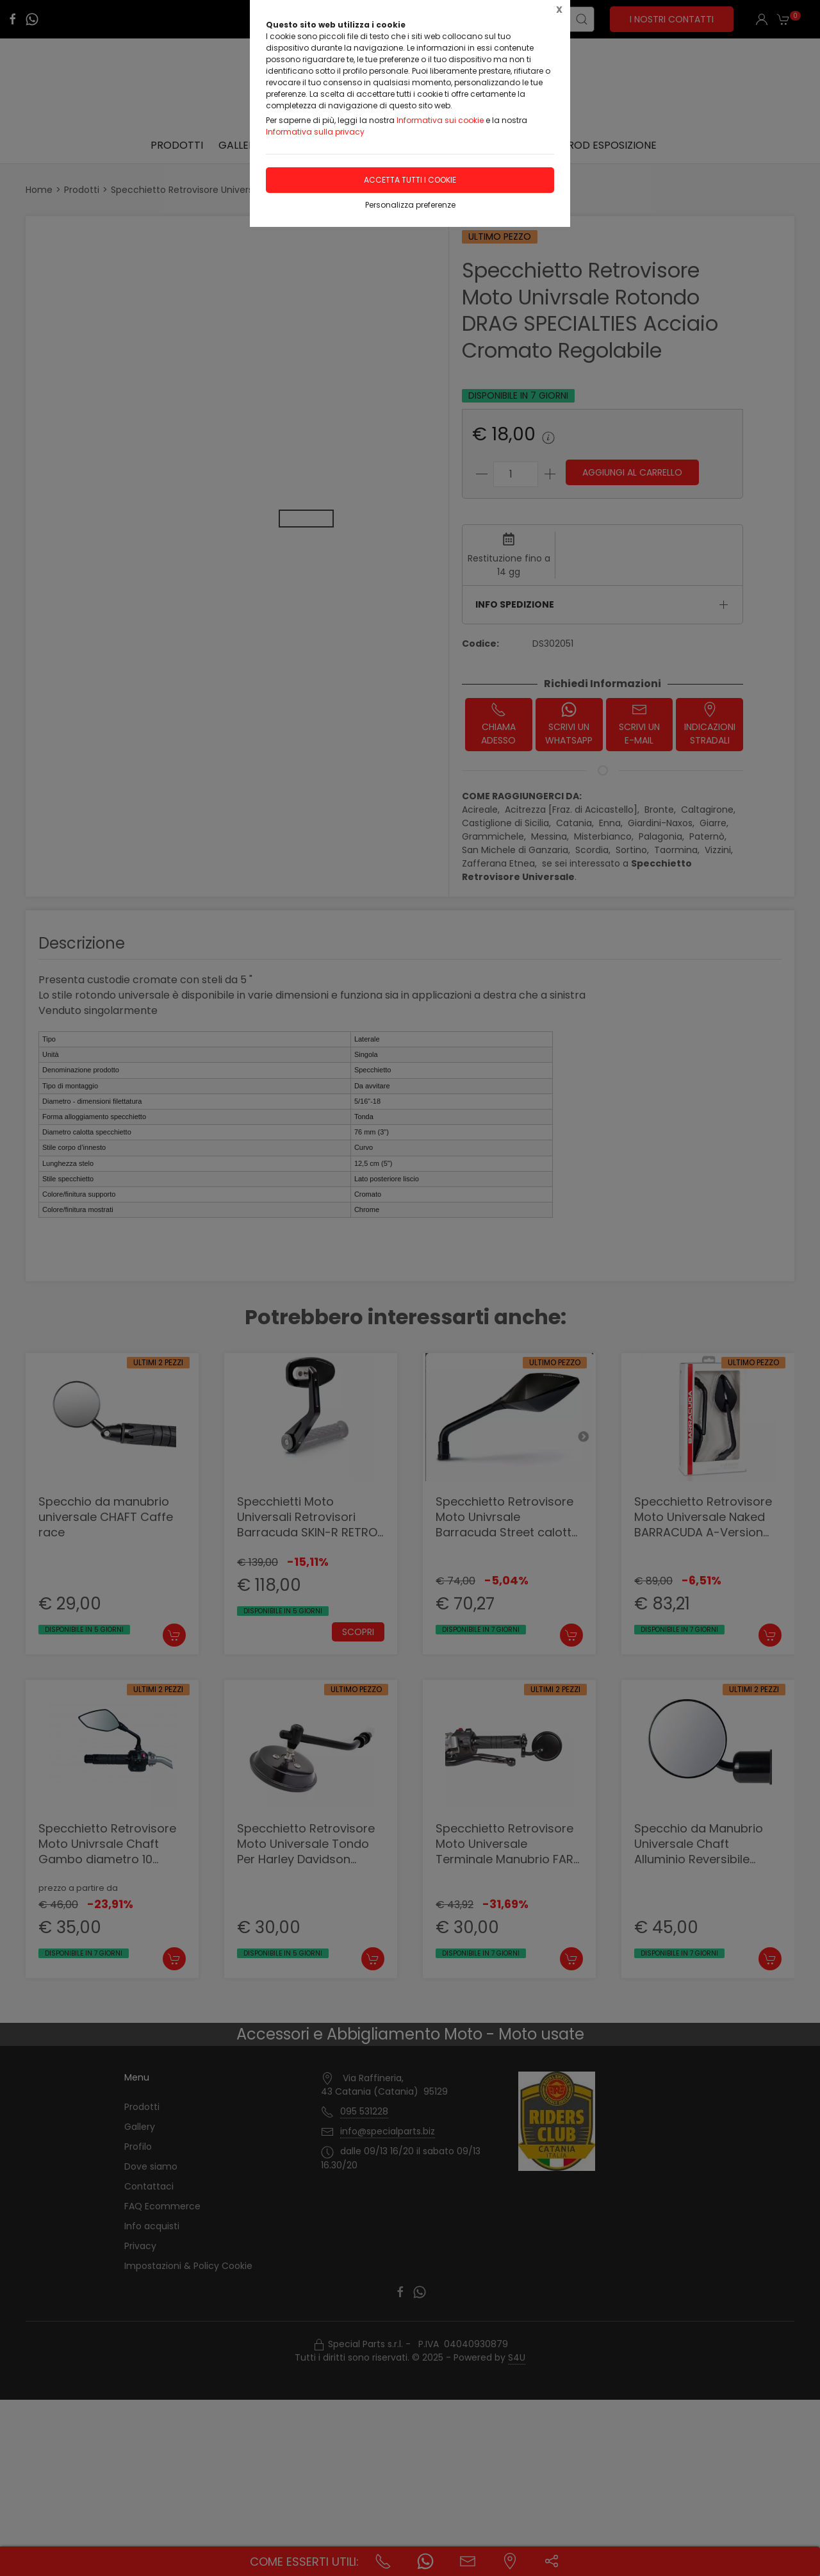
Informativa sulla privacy (315, 131)
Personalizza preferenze (410, 204)
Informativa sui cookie (440, 120)
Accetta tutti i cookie (410, 179)
